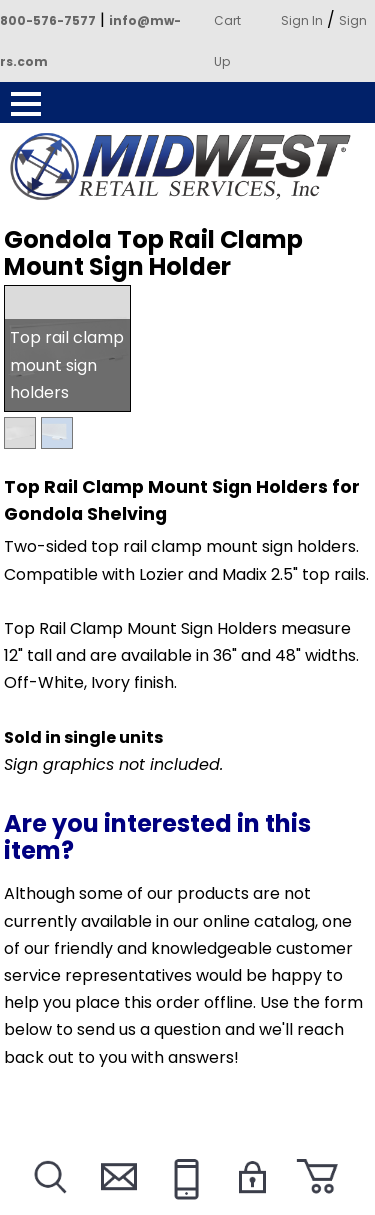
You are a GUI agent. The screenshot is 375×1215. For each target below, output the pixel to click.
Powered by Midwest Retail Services (188, 167)
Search (48, 1201)
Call (183, 1201)
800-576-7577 (48, 20)
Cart (227, 20)
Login (251, 1201)
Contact (116, 1201)
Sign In (302, 20)
